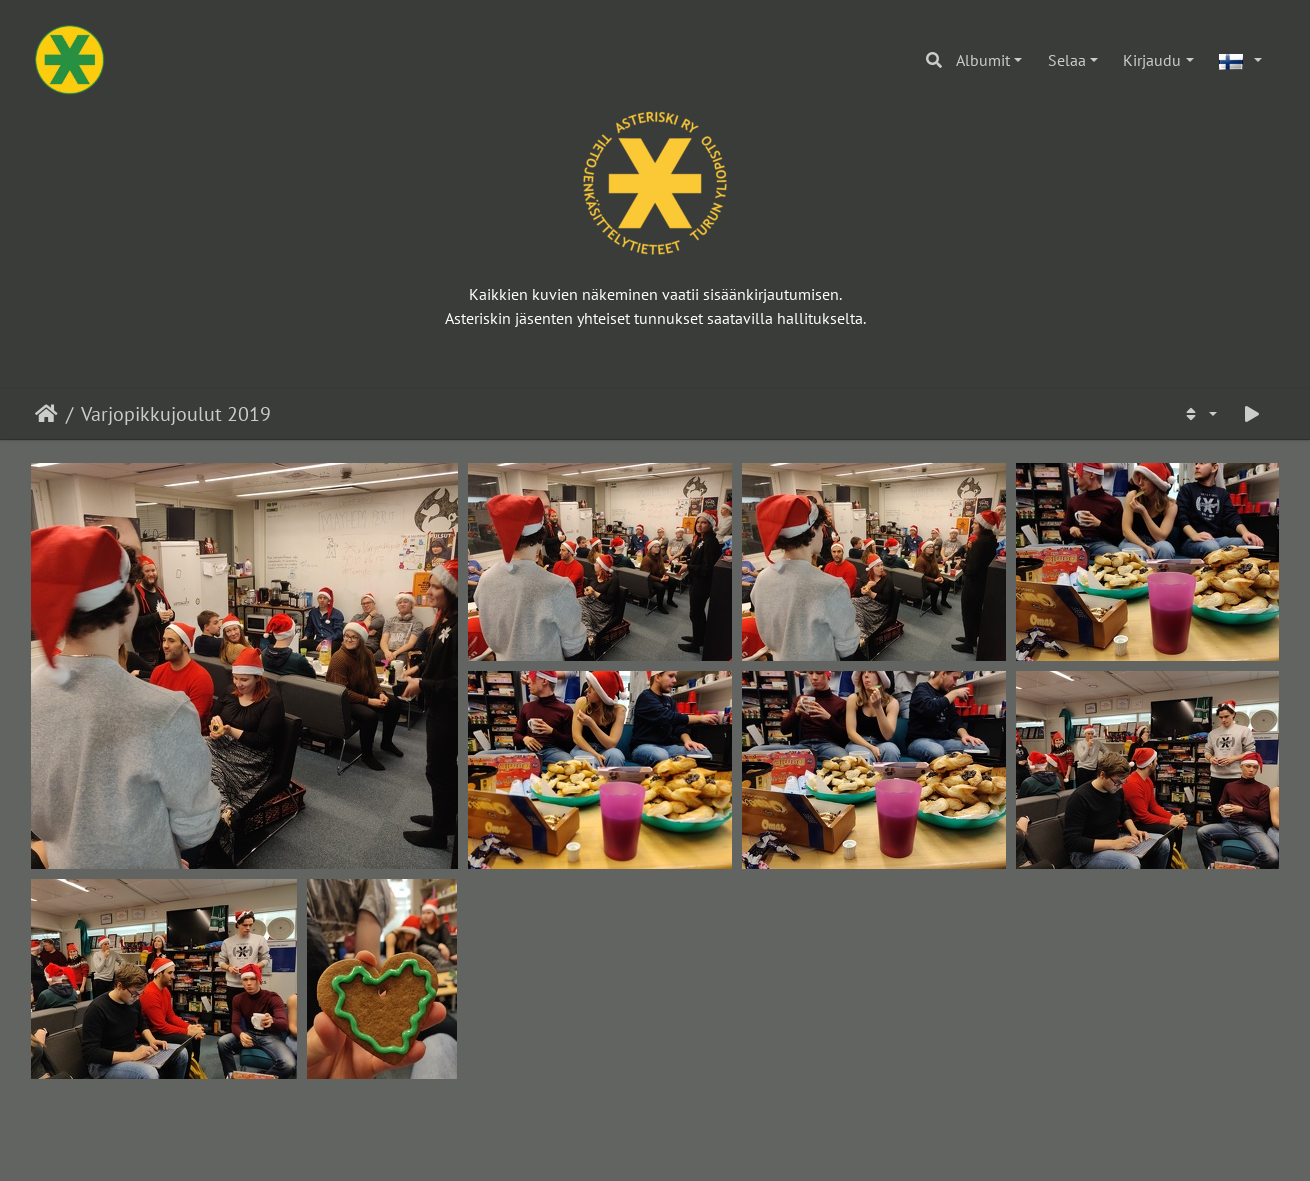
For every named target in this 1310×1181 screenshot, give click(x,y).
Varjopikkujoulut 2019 (176, 414)
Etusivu (46, 414)
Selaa (1067, 60)
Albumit (983, 60)
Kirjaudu (1152, 60)
